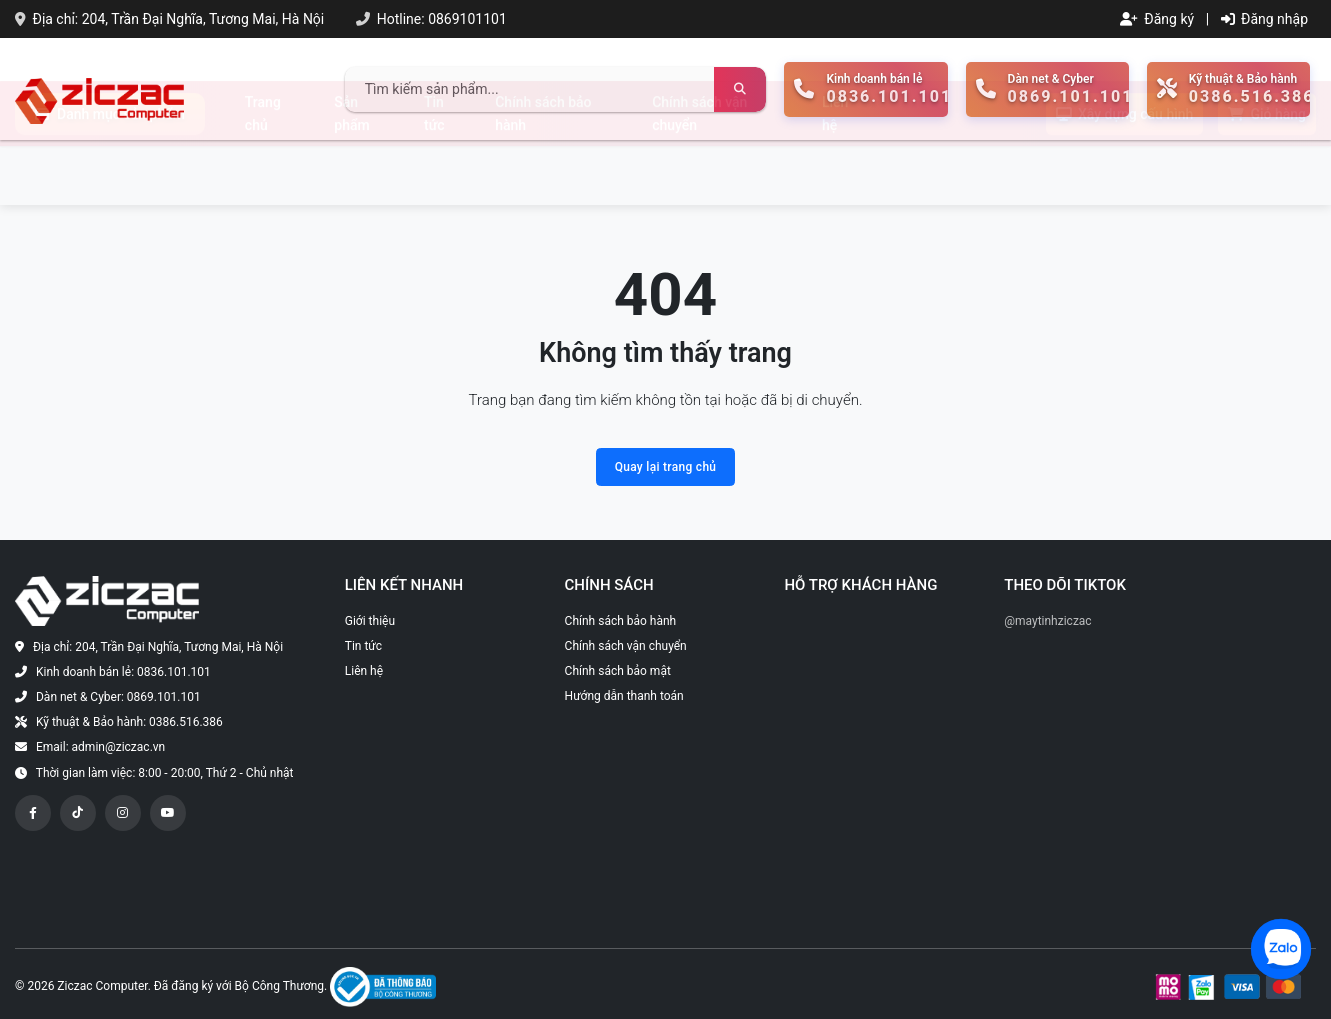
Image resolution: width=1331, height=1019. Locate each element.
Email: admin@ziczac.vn (100, 747)
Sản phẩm (351, 172)
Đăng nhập (1264, 19)
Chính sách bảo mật (618, 671)
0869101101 (467, 19)
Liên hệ (835, 172)
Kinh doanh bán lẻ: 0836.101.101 (123, 672)
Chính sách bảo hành (543, 172)
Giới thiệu (370, 621)
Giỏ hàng (1267, 173)
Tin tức (434, 172)
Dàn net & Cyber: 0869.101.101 (118, 697)
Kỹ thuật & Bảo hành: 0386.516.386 (129, 722)
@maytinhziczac (1047, 621)
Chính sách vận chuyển (699, 172)
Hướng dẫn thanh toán (624, 696)
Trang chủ (263, 172)
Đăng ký (1157, 19)
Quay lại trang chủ (666, 467)
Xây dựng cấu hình (1124, 173)
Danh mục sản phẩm (110, 173)
